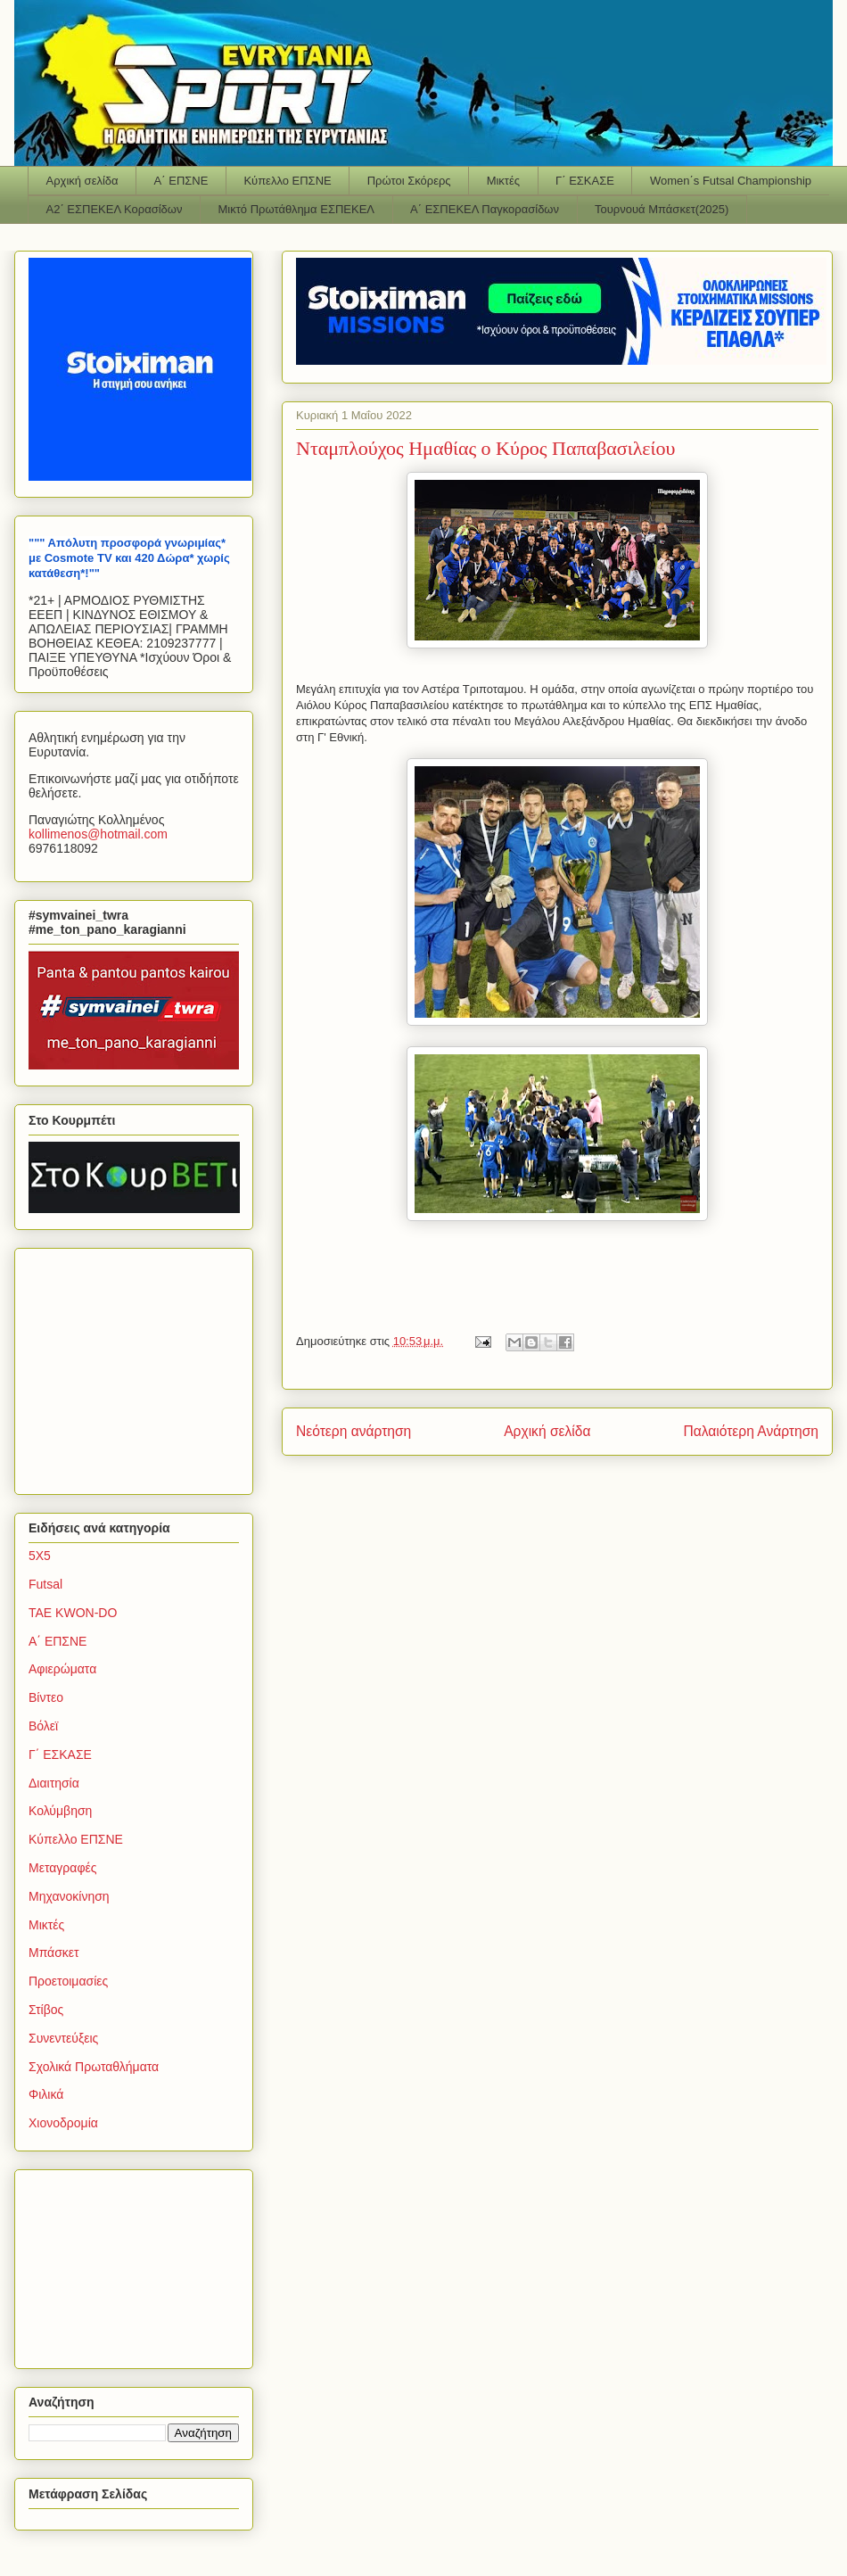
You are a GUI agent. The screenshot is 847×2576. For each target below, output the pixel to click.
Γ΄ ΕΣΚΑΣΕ (584, 180)
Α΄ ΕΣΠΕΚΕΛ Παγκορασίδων (484, 209)
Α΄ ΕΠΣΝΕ (181, 180)
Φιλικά (46, 2094)
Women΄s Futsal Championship (730, 180)
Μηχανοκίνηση (69, 1896)
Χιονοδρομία (63, 2123)
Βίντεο (46, 1697)
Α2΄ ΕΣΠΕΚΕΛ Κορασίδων (114, 209)
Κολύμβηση (60, 1811)
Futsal (45, 1584)
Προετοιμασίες (68, 1981)
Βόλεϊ (43, 1726)
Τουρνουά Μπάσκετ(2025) (661, 209)
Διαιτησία (54, 1783)
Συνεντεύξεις (63, 2038)
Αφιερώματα (62, 1669)
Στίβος (46, 2009)
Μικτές (503, 180)
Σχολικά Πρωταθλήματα (94, 2067)
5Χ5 (40, 1555)
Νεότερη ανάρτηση (353, 1431)
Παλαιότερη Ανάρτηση (750, 1431)
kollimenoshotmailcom (98, 834)
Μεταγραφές (62, 1868)
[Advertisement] (140, 1366)
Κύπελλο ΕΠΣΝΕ (287, 180)
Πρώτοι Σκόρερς (409, 180)
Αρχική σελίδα (82, 180)
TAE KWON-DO (73, 1613)
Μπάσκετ (54, 1952)
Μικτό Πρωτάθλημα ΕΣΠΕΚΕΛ (296, 209)
